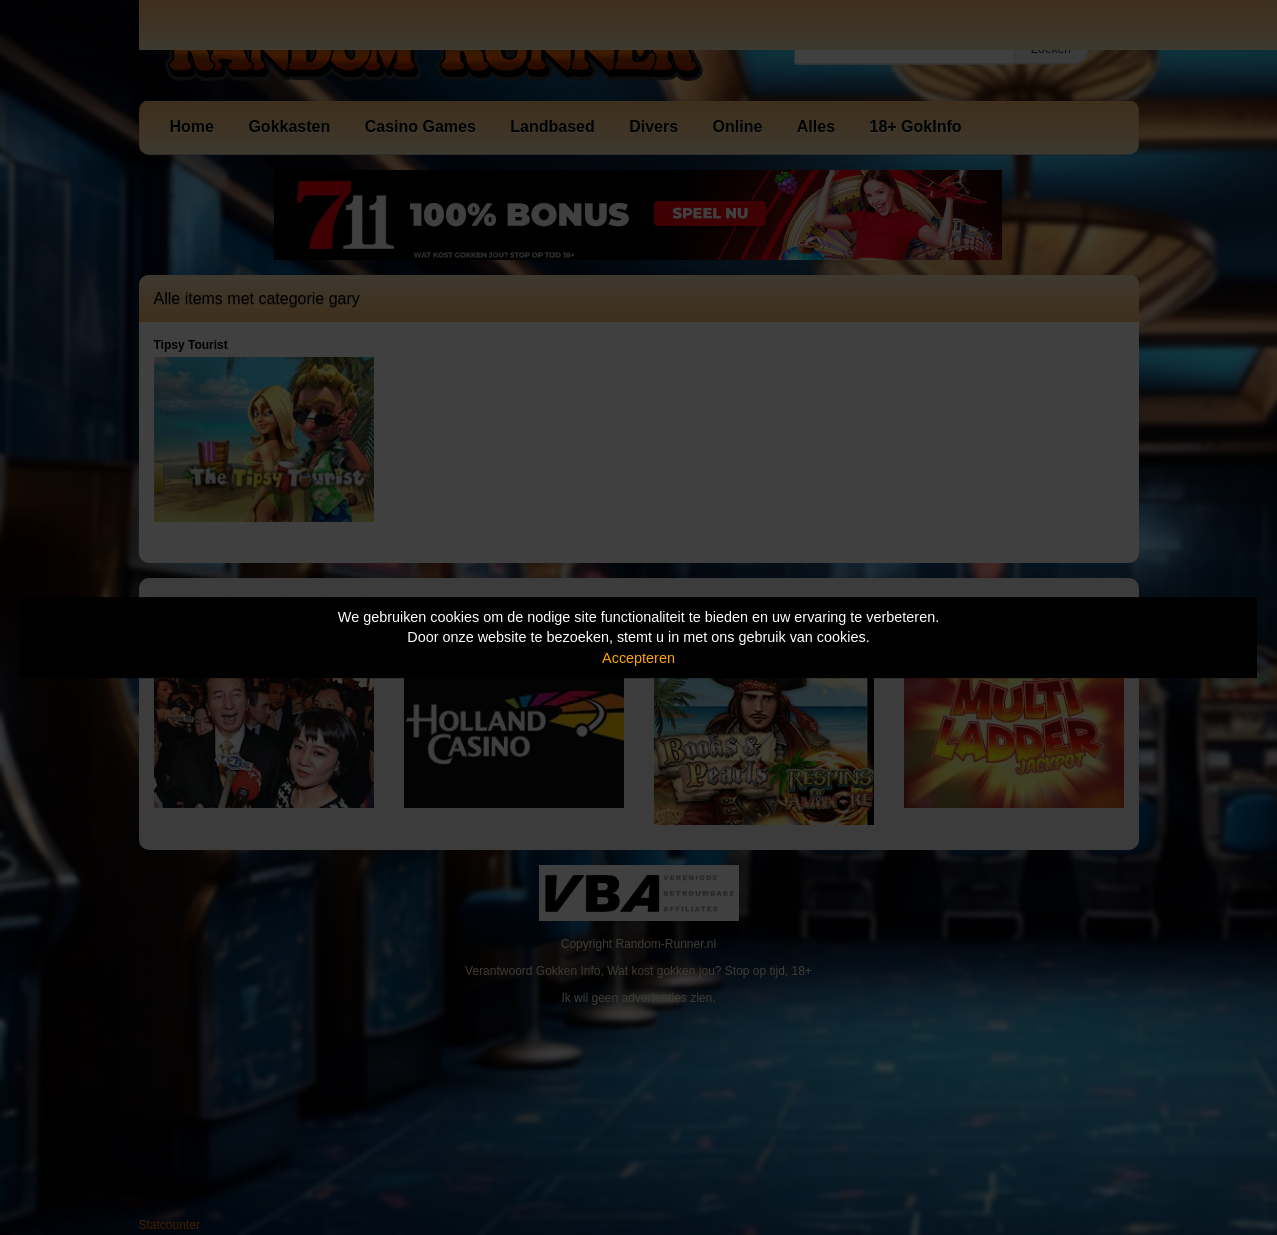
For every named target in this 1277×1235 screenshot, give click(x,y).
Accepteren (638, 658)
